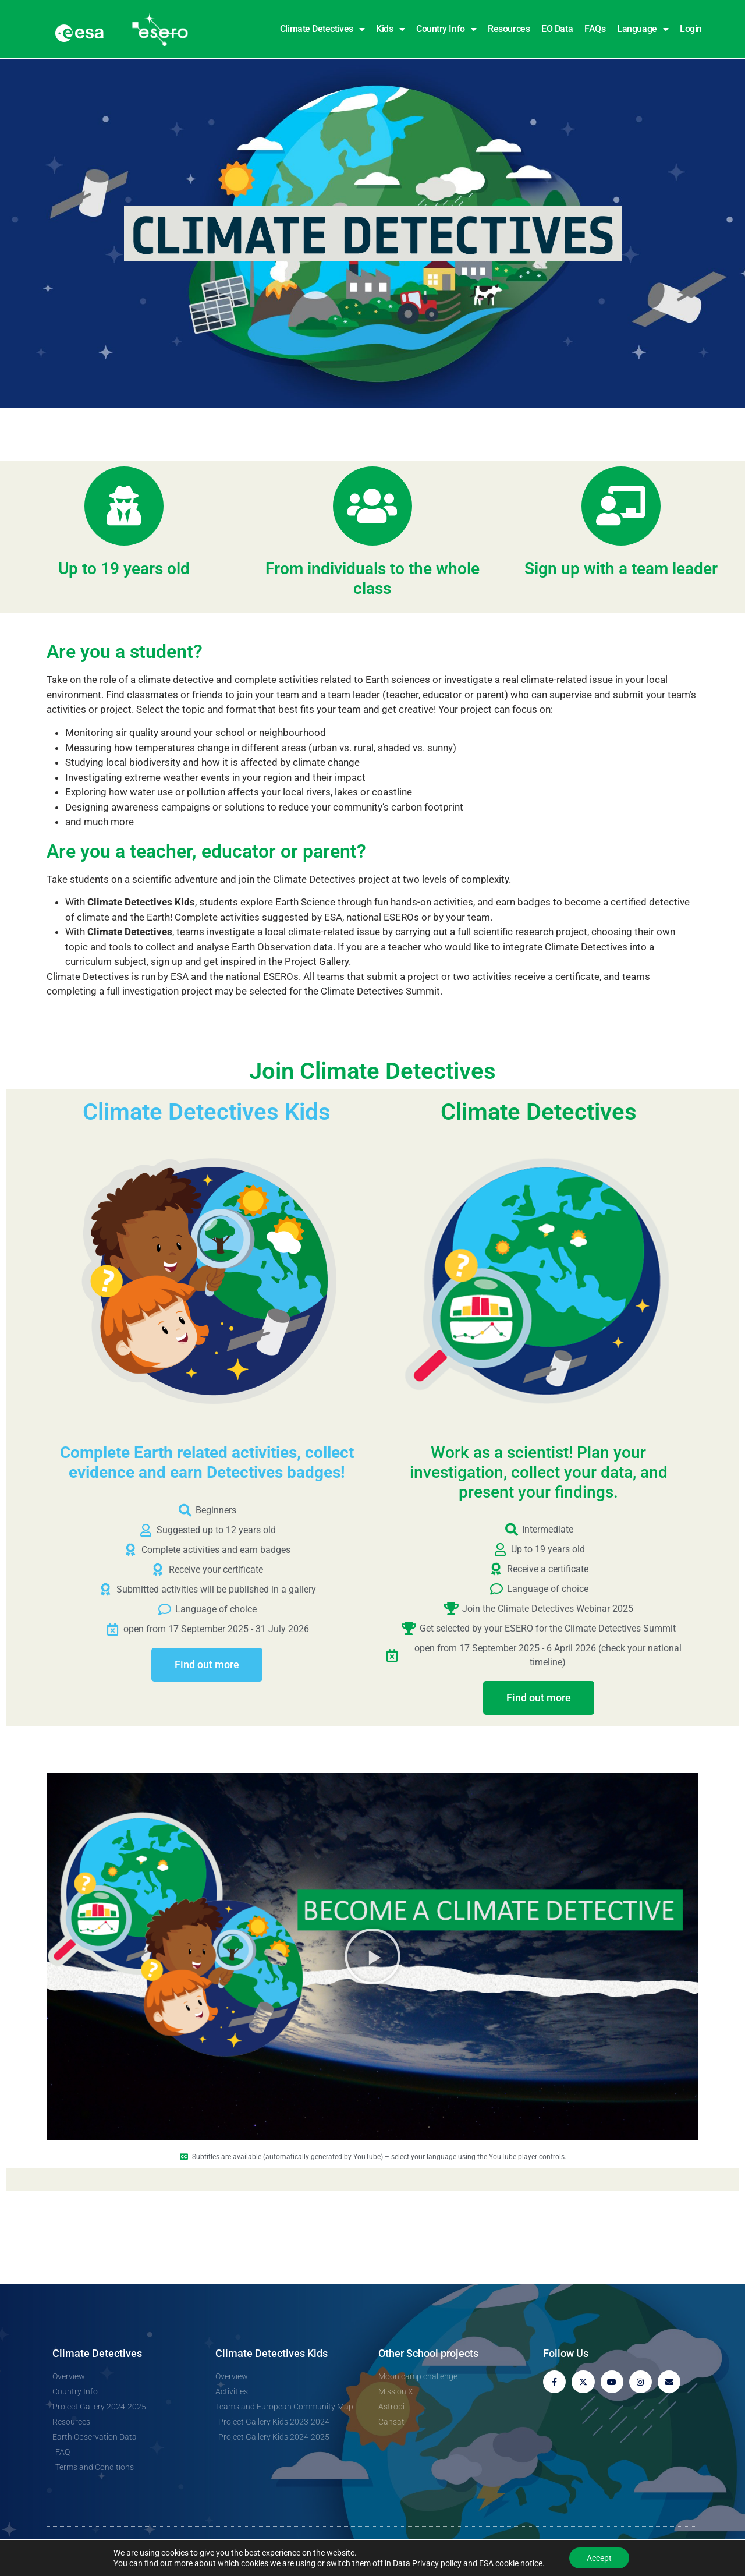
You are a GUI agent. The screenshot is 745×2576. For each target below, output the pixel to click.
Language (642, 29)
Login (691, 28)
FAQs (594, 28)
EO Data (557, 28)
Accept (599, 2558)
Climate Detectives (322, 29)
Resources (509, 28)
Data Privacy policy (427, 2563)
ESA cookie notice (510, 2563)
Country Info (446, 29)
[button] (372, 1956)
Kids (390, 29)
